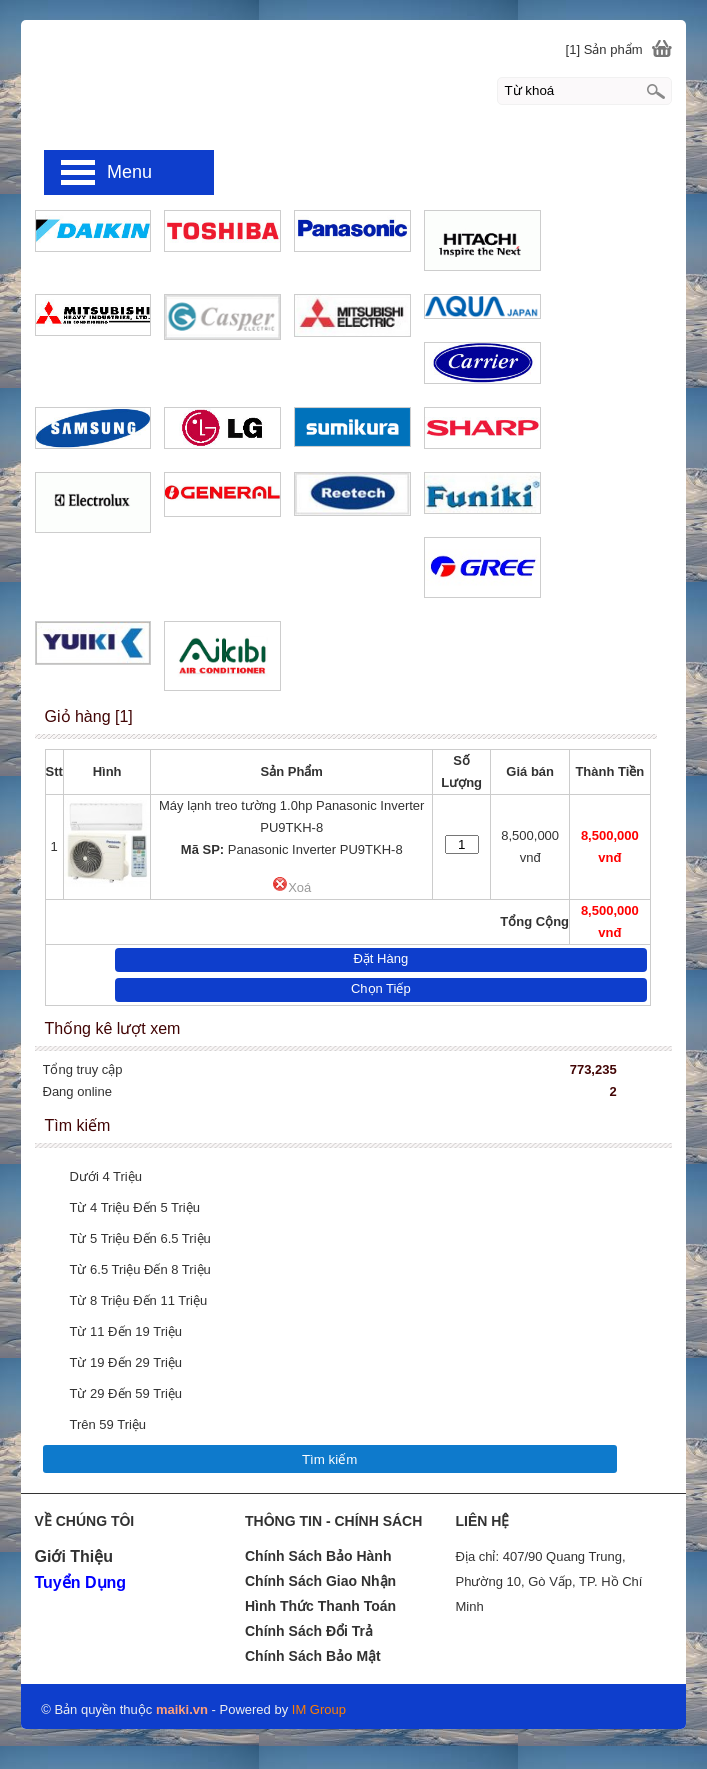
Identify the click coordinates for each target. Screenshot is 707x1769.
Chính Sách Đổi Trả (309, 1631)
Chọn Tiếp (381, 988)
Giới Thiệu (73, 1556)
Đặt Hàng (380, 958)
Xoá (291, 887)
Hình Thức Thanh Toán (320, 1606)
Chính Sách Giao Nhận (320, 1581)
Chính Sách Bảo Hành (318, 1556)
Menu (129, 172)
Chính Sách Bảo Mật (313, 1656)
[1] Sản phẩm (604, 49)
